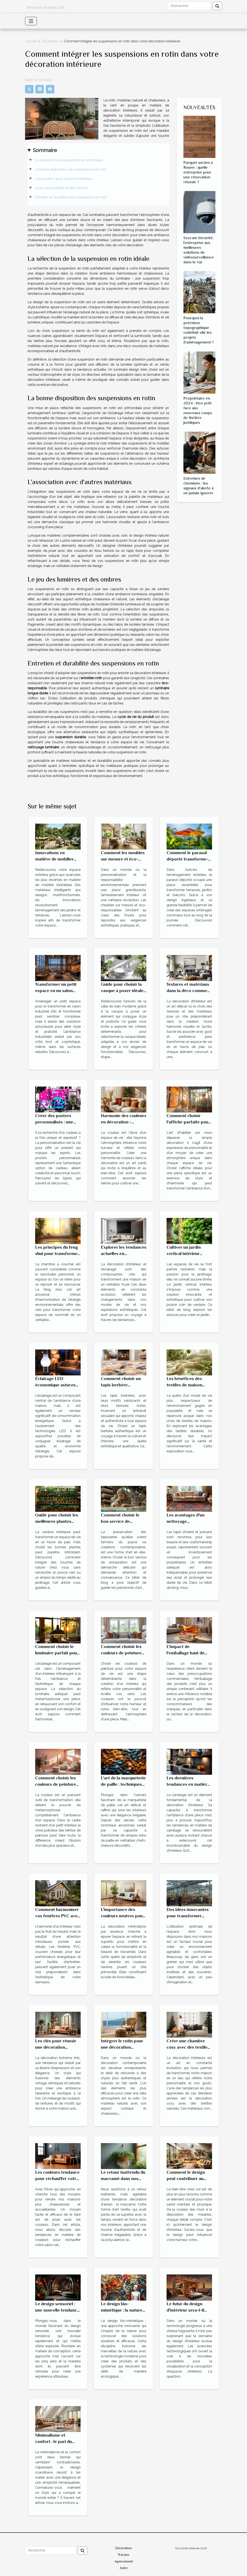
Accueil (30, 41)
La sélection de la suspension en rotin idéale (69, 160)
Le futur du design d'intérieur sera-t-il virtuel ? (185, 2310)
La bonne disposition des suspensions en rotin (70, 169)
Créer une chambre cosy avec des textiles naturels (188, 2047)
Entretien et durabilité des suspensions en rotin (71, 197)
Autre (124, 2568)
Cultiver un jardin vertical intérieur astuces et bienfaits (186, 1253)
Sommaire (45, 150)
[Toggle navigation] (31, 21)
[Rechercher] (189, 6)
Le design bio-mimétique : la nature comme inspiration (121, 2310)
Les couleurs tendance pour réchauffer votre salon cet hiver (57, 2178)
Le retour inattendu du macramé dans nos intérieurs (123, 2178)
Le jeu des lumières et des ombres (61, 188)
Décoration (50, 41)
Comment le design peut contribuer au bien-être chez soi (186, 2178)
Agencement (123, 2561)
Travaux (123, 2555)
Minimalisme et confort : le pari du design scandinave (53, 2441)
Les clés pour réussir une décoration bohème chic (55, 2047)
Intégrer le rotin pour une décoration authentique (122, 2047)
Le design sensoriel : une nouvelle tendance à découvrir (57, 2310)
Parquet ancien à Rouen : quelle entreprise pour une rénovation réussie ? (198, 172)
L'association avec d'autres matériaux (64, 179)
